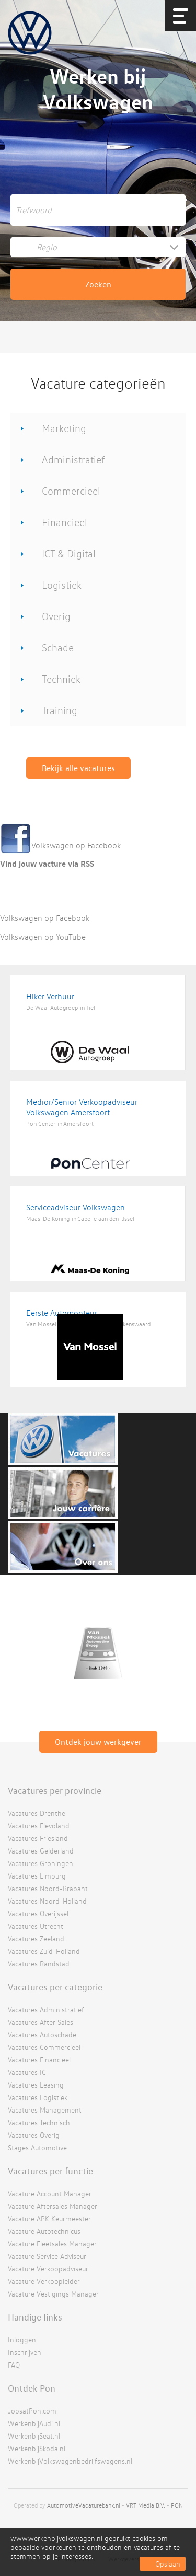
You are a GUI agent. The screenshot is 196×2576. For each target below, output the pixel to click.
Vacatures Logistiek (37, 2097)
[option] (98, 1654)
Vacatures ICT (29, 2072)
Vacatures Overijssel (38, 1913)
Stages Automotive (37, 2147)
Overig (56, 616)
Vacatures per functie (50, 2170)
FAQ (14, 2364)
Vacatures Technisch (39, 2122)
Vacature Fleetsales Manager (52, 2243)
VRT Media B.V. (145, 2505)
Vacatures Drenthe (36, 1813)
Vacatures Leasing (36, 2084)
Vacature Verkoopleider (44, 2281)
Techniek (61, 678)
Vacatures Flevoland (39, 1825)
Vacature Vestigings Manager (53, 2293)
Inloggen (22, 2339)
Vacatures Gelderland (41, 1850)
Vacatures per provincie (54, 1790)
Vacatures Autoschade (42, 2034)
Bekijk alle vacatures (78, 768)
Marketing (64, 428)
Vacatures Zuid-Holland (44, 1950)
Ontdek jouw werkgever (98, 1741)
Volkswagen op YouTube (43, 936)
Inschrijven (24, 2352)
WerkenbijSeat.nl (34, 2435)
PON (177, 2505)
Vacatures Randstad (39, 1963)
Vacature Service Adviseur (47, 2256)
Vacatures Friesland (38, 1838)
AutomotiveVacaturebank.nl (83, 2505)
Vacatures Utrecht (35, 1925)
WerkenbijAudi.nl (34, 2423)
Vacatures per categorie (55, 1986)
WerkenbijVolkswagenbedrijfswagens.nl (70, 2460)
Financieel (64, 522)
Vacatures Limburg (37, 1875)
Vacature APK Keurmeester (49, 2218)
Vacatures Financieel (39, 2059)
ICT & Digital (69, 553)
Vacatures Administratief (46, 2009)
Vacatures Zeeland (36, 1938)
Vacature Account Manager (49, 2193)
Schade (58, 647)
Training (59, 710)
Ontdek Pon (31, 2388)
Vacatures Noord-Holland (47, 1900)
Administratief (73, 459)
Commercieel (71, 490)
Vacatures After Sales (40, 2022)
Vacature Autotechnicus (44, 2231)
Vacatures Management (45, 2109)
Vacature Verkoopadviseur (48, 2268)
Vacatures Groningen (40, 1863)
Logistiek (62, 584)
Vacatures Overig (34, 2134)
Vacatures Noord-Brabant (48, 1888)
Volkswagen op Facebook (76, 845)
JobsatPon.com (32, 2410)
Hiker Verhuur (50, 996)
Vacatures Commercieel (44, 2047)
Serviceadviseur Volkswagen (75, 1207)
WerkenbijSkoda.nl (36, 2448)
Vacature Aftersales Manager (52, 2205)
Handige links (35, 2317)
